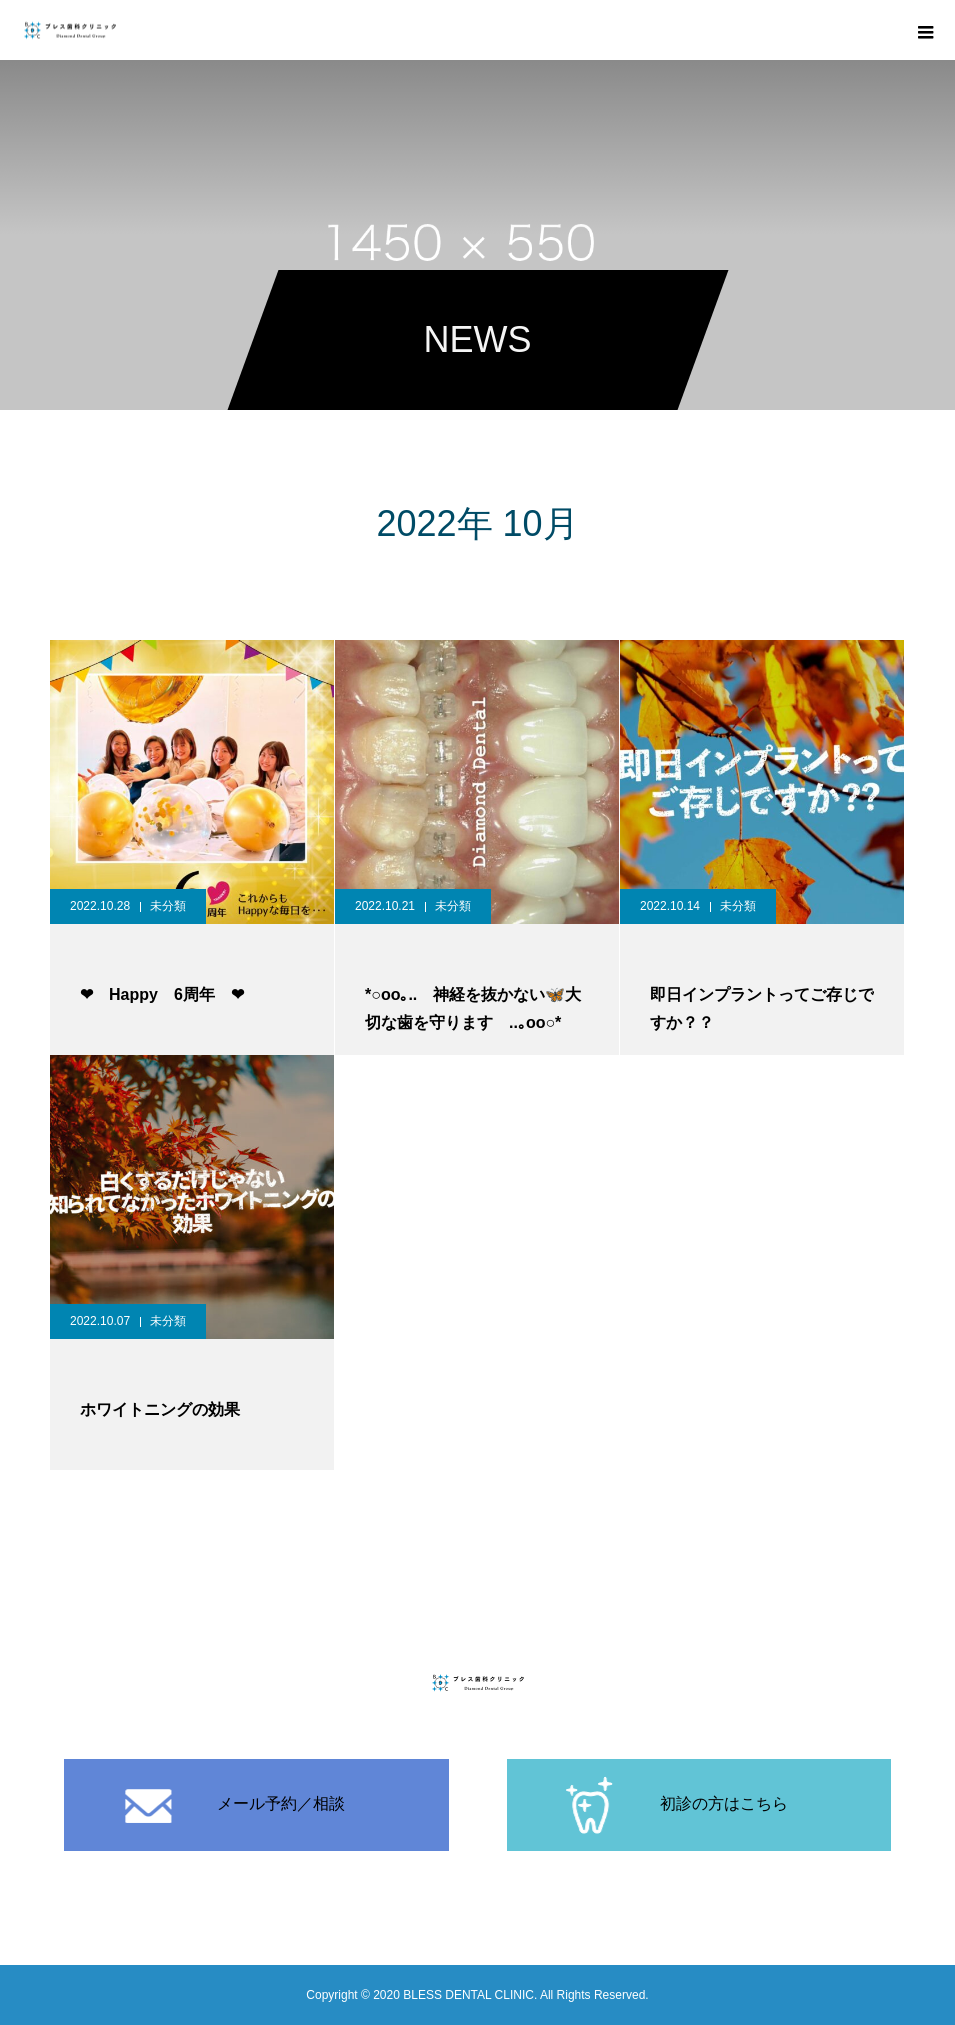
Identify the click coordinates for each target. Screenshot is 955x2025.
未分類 (168, 906)
